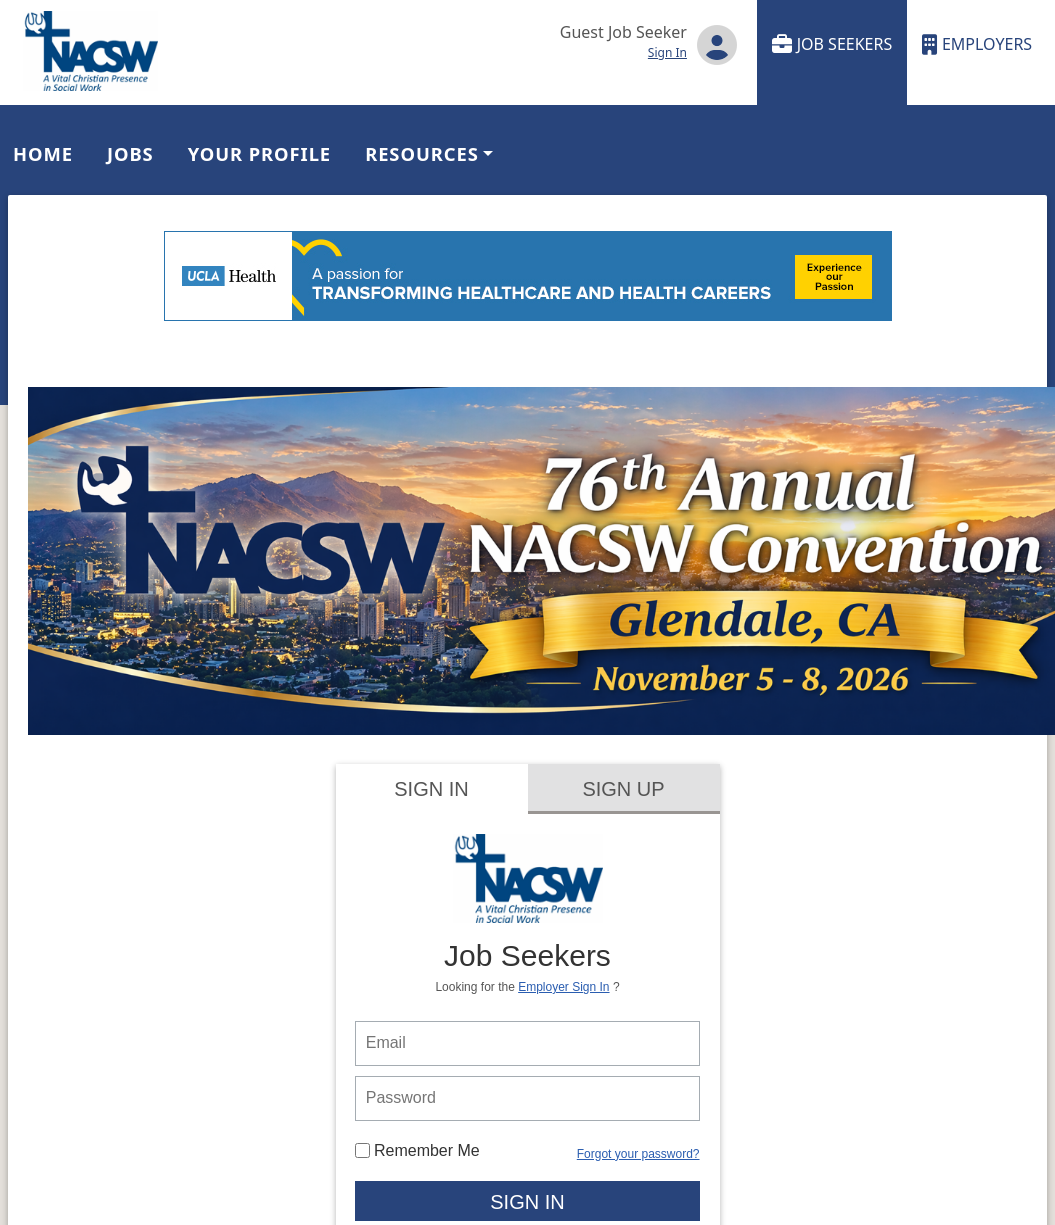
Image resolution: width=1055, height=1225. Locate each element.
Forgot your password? (638, 1154)
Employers (977, 44)
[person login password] (528, 1098)
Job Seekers (832, 44)
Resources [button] (422, 153)
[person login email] (528, 1043)
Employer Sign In (563, 987)
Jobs (130, 153)
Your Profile (259, 153)
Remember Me (417, 1150)
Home (43, 153)
